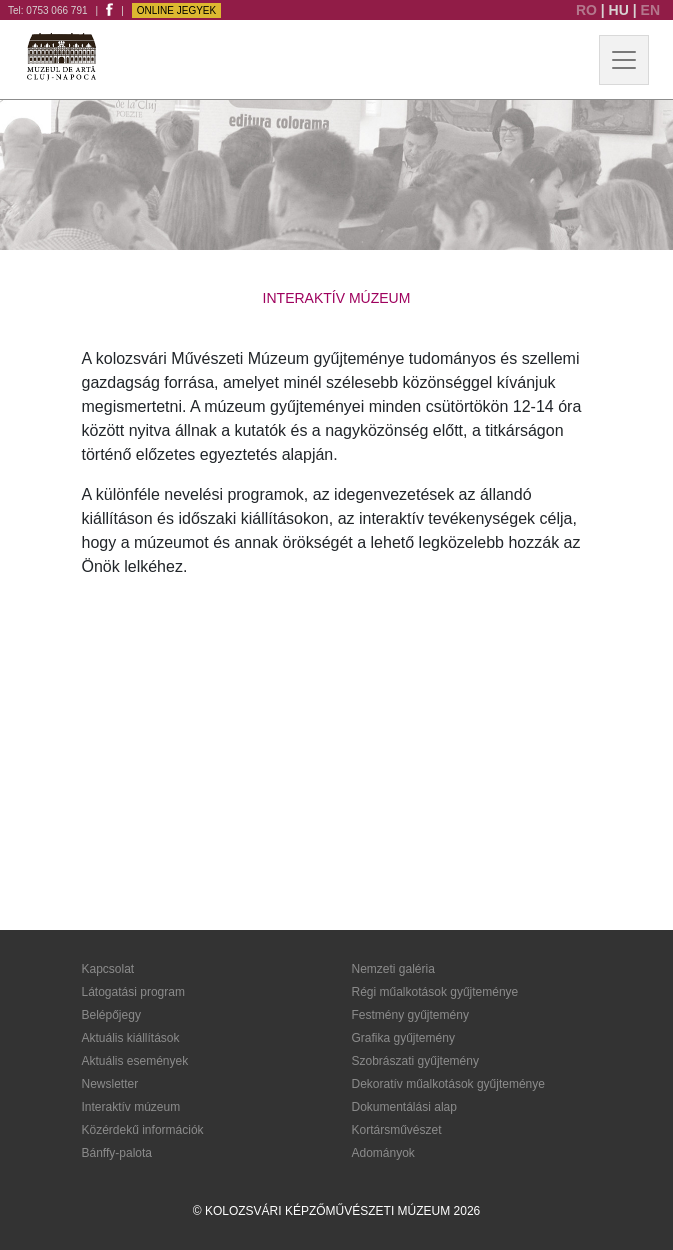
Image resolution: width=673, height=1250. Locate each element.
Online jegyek (176, 10)
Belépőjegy (111, 1015)
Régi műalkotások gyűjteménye (435, 992)
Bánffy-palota (117, 1153)
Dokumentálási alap (404, 1107)
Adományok (383, 1153)
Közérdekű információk (143, 1130)
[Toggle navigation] (624, 60)
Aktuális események (135, 1061)
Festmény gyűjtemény (410, 1015)
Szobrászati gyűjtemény (415, 1061)
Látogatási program (133, 992)
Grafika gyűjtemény (403, 1038)
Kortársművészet (397, 1130)
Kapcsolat (108, 969)
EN (650, 10)
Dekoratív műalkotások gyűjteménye (448, 1084)
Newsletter (110, 1084)
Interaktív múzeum (131, 1107)
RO (588, 10)
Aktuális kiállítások (131, 1038)
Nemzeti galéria (393, 969)
